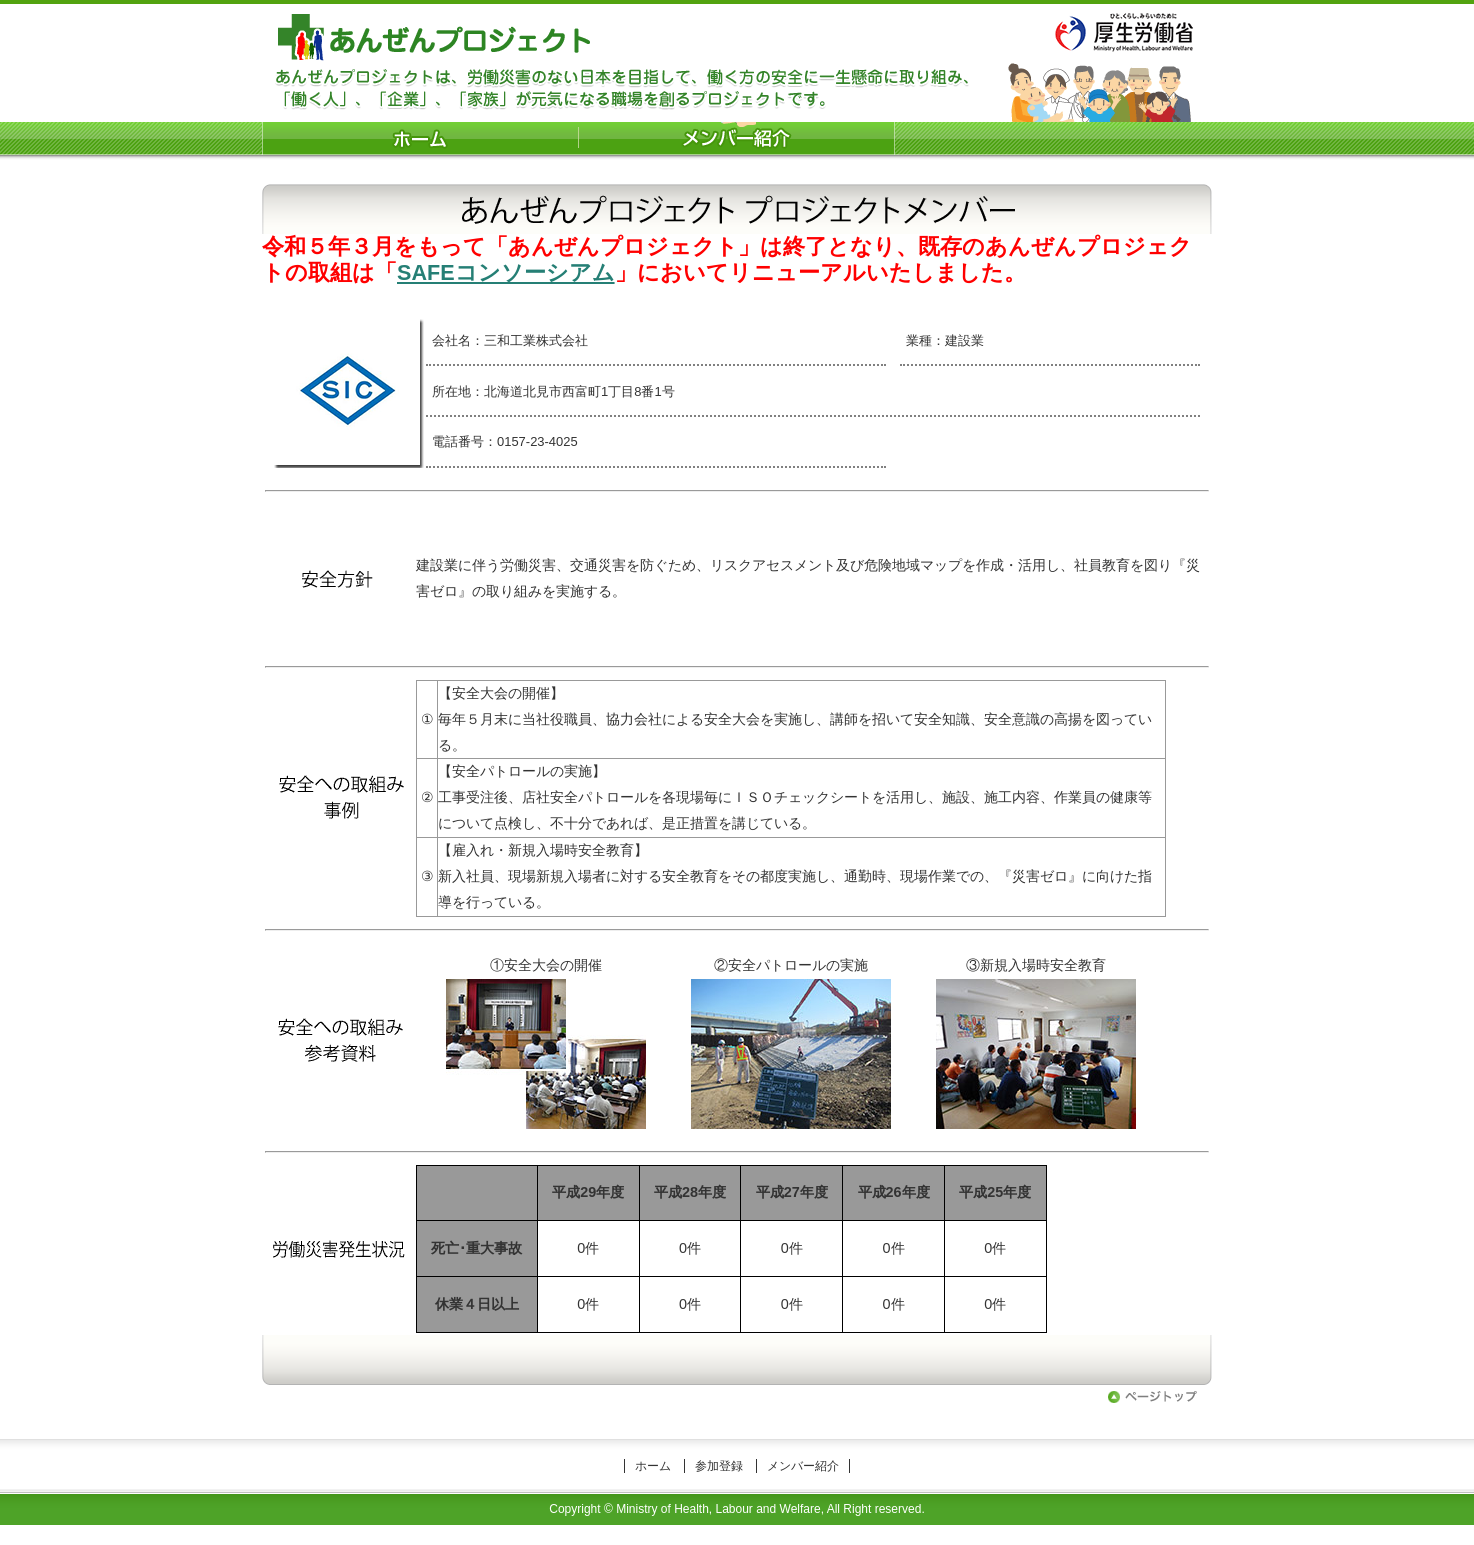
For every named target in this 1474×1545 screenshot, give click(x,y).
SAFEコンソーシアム (506, 272)
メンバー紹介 (803, 1466)
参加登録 (719, 1466)
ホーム (653, 1466)
